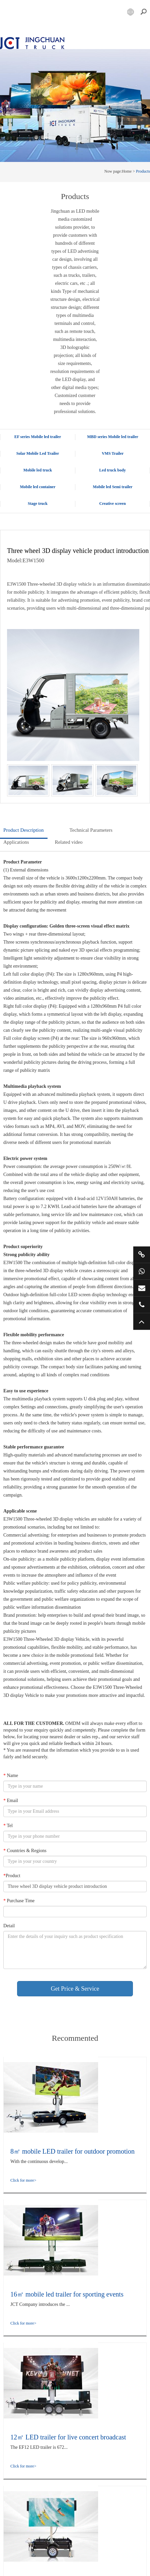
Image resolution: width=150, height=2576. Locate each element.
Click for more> (23, 2180)
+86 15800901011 (141, 1271)
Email (10, 1800)
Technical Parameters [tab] (90, 830)
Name (10, 1775)
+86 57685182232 (141, 1305)
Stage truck (38, 503)
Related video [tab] (69, 842)
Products (143, 171)
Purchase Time (18, 1900)
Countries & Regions (25, 1850)
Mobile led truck (37, 470)
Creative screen (112, 503)
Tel (8, 1825)
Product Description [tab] (23, 830)
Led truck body (112, 470)
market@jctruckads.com (141, 1288)
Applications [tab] (16, 842)
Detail (9, 1925)
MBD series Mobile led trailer (112, 436)
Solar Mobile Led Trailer (37, 453)
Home (127, 171)
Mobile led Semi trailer (112, 486)
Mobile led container (38, 486)
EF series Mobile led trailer (37, 436)
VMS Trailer (113, 453)
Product (11, 1875)
